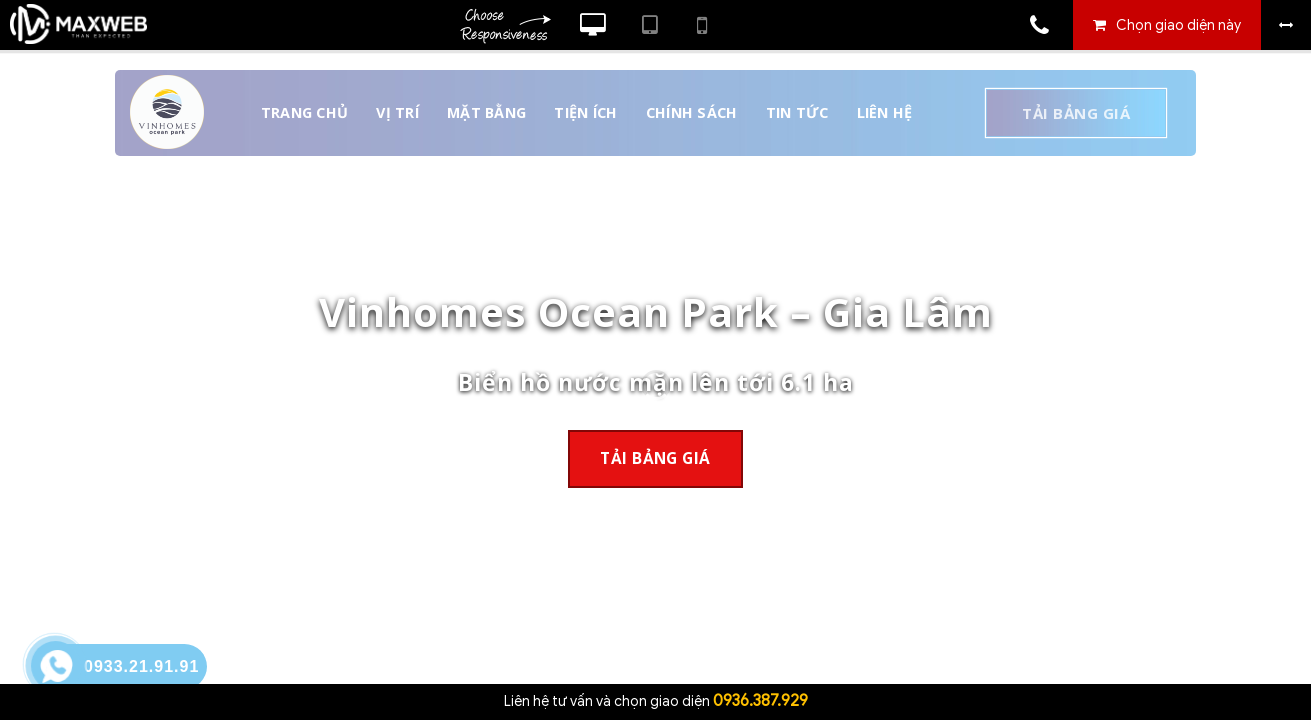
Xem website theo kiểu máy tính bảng (649, 25)
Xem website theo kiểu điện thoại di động (702, 25)
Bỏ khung (1286, 25)
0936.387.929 (760, 701)
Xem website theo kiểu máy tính (593, 25)
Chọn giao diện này (1178, 25)
